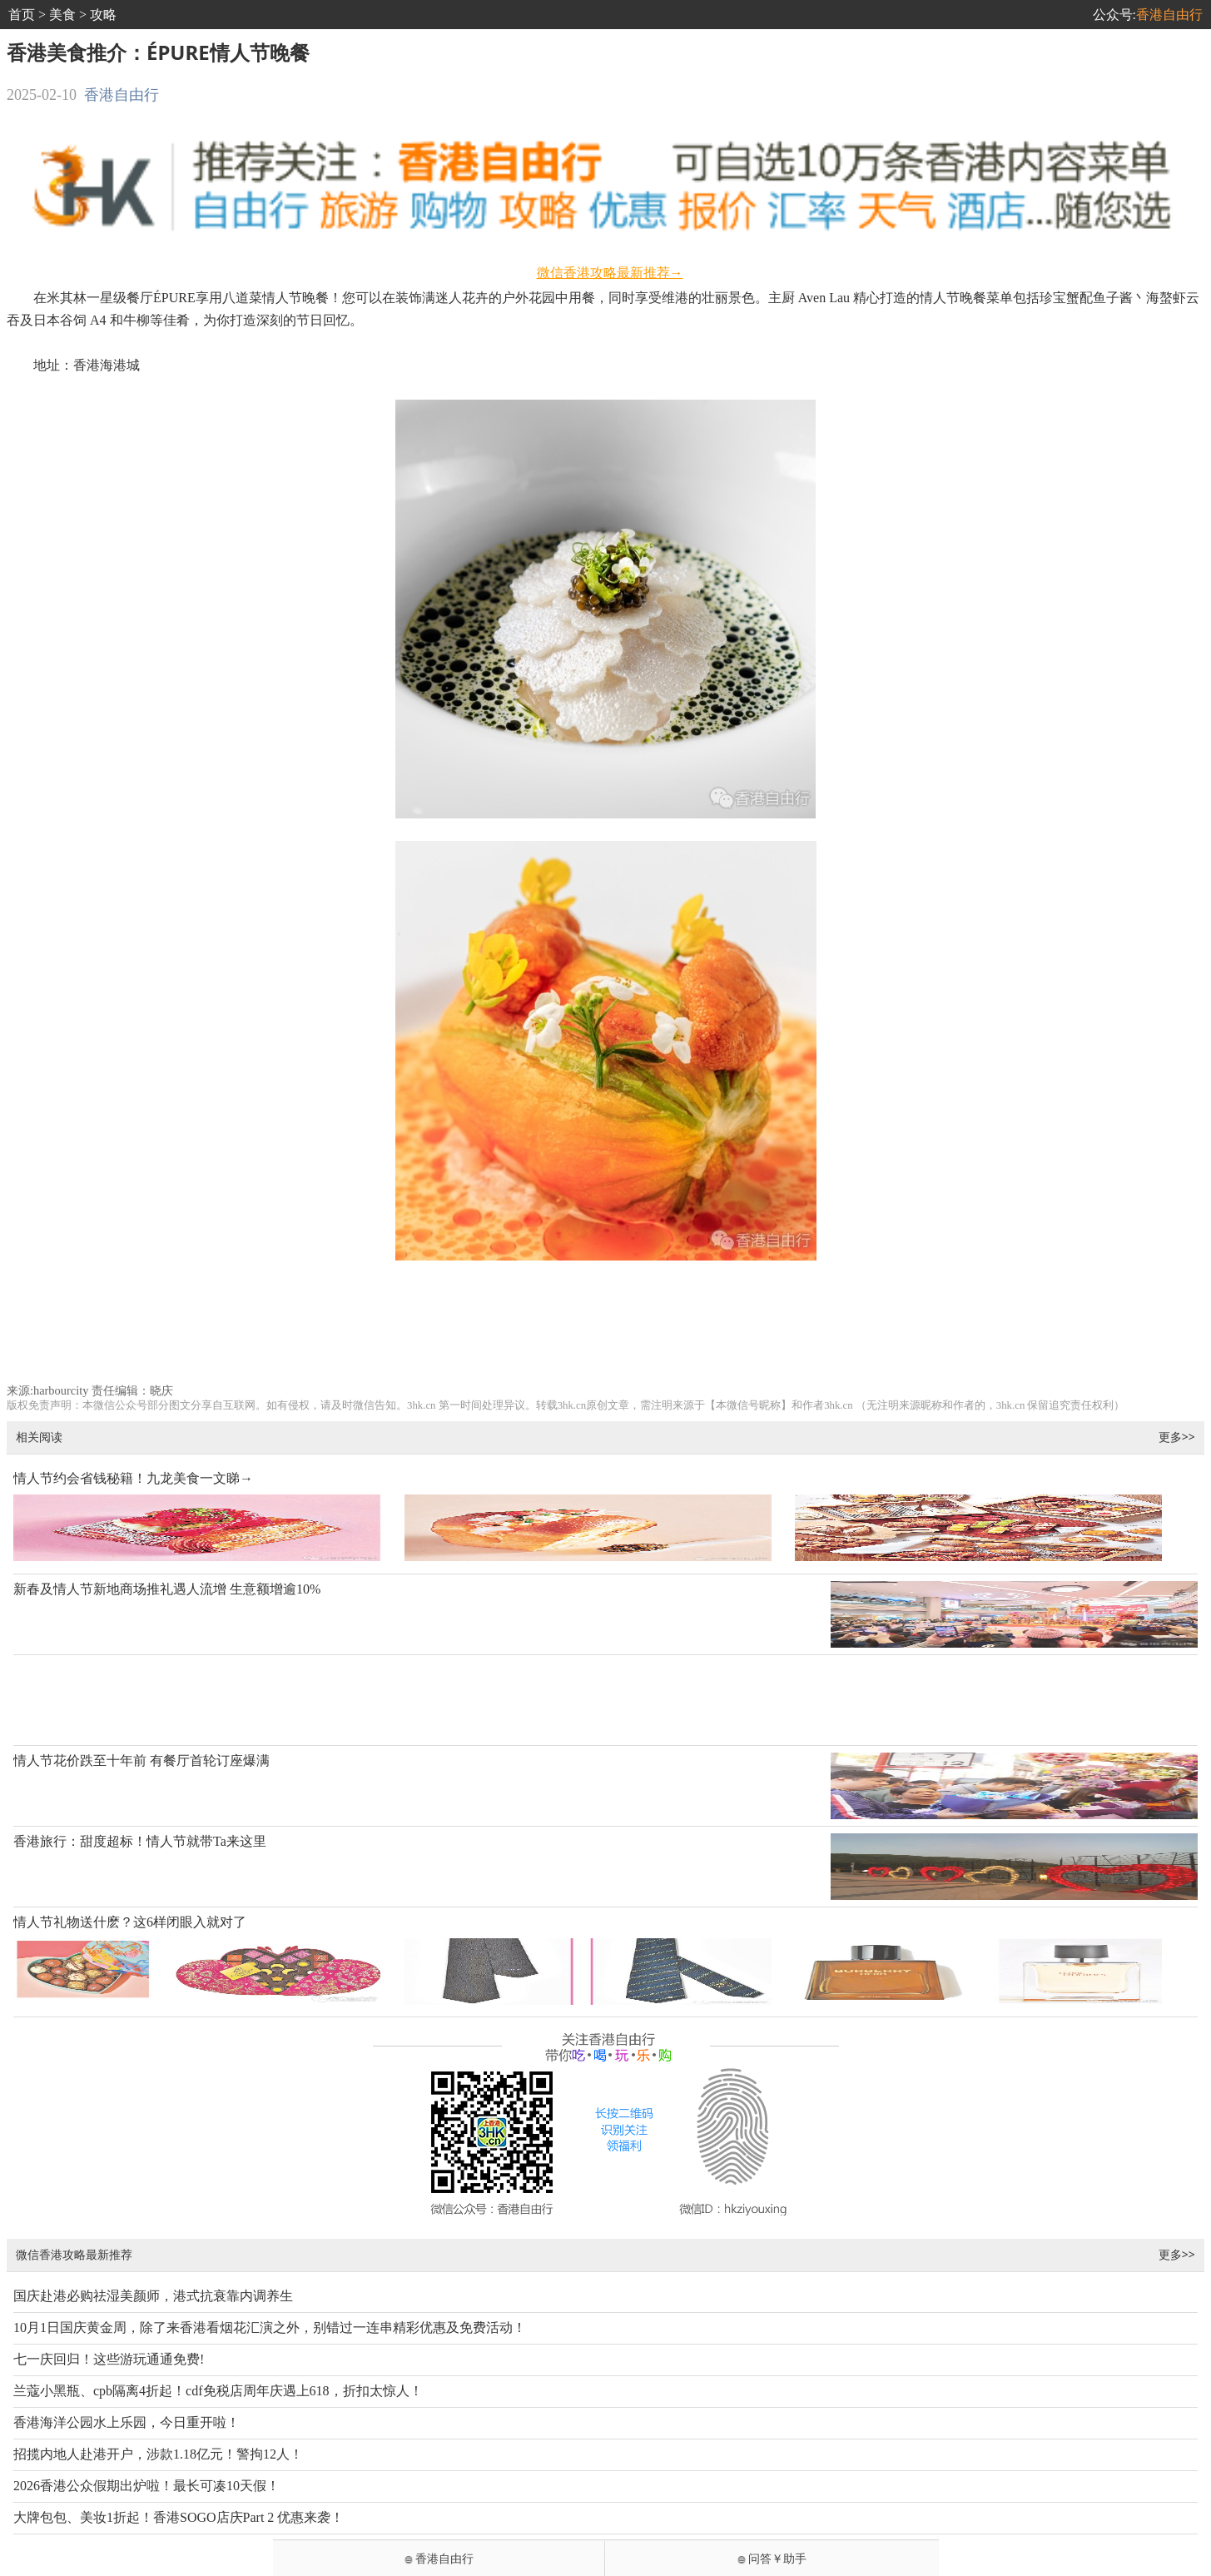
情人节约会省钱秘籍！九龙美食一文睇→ (133, 1478)
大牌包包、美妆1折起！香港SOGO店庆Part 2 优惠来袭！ (178, 2517)
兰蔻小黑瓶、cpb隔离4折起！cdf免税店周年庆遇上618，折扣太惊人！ (218, 2391)
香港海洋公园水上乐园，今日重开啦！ (126, 2422)
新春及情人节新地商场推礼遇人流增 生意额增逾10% (166, 1589)
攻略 (103, 14)
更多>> (1177, 1437)
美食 (62, 14)
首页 (21, 14)
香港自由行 (121, 95)
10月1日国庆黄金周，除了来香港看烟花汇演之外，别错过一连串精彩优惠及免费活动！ (269, 2327)
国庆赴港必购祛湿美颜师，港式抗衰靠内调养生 (153, 2296)
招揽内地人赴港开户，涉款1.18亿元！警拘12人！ (158, 2454)
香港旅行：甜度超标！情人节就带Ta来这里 (139, 1841)
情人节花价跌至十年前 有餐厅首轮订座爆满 (141, 1760)
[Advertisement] (605, 1328)
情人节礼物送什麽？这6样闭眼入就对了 (129, 1922)
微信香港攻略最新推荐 (74, 2254)
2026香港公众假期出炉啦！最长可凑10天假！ (146, 2486)
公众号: (1148, 14)
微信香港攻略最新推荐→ (610, 273)
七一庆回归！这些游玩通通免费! (108, 2359)
